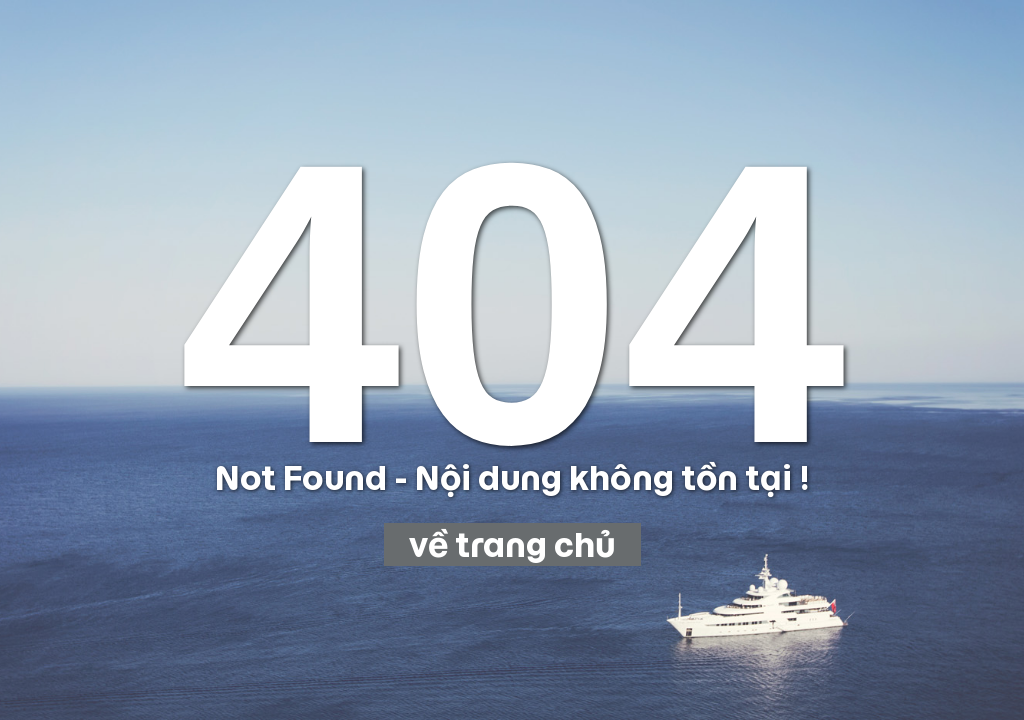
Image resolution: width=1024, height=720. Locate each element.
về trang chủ (512, 544)
